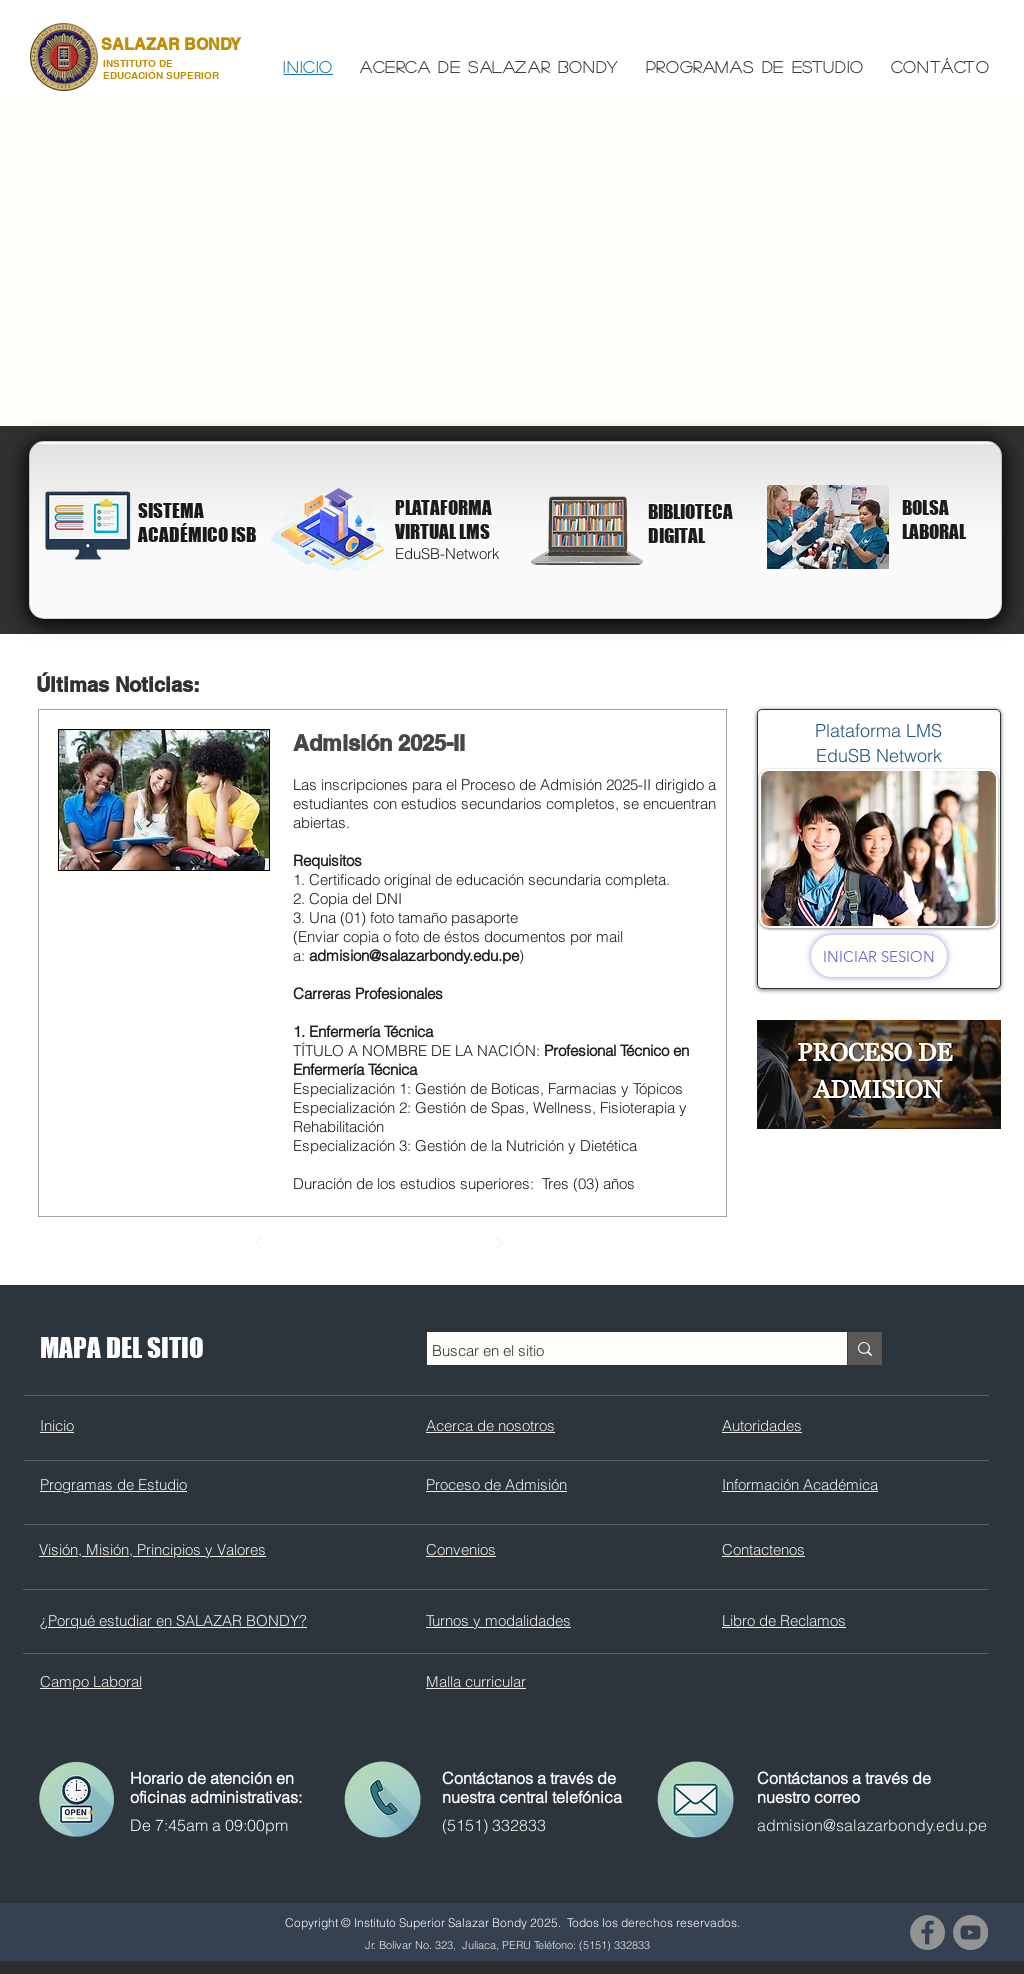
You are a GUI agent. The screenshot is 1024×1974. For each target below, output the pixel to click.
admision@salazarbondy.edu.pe (414, 955)
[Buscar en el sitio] (618, 1350)
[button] (490, 67)
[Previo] (259, 1243)
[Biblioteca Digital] (88, 524)
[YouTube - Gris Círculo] (970, 1932)
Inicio (57, 1425)
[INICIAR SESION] (879, 956)
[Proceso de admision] (879, 1074)
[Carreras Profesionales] (828, 527)
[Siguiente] (499, 1243)
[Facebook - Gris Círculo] (927, 1932)
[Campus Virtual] (332, 529)
